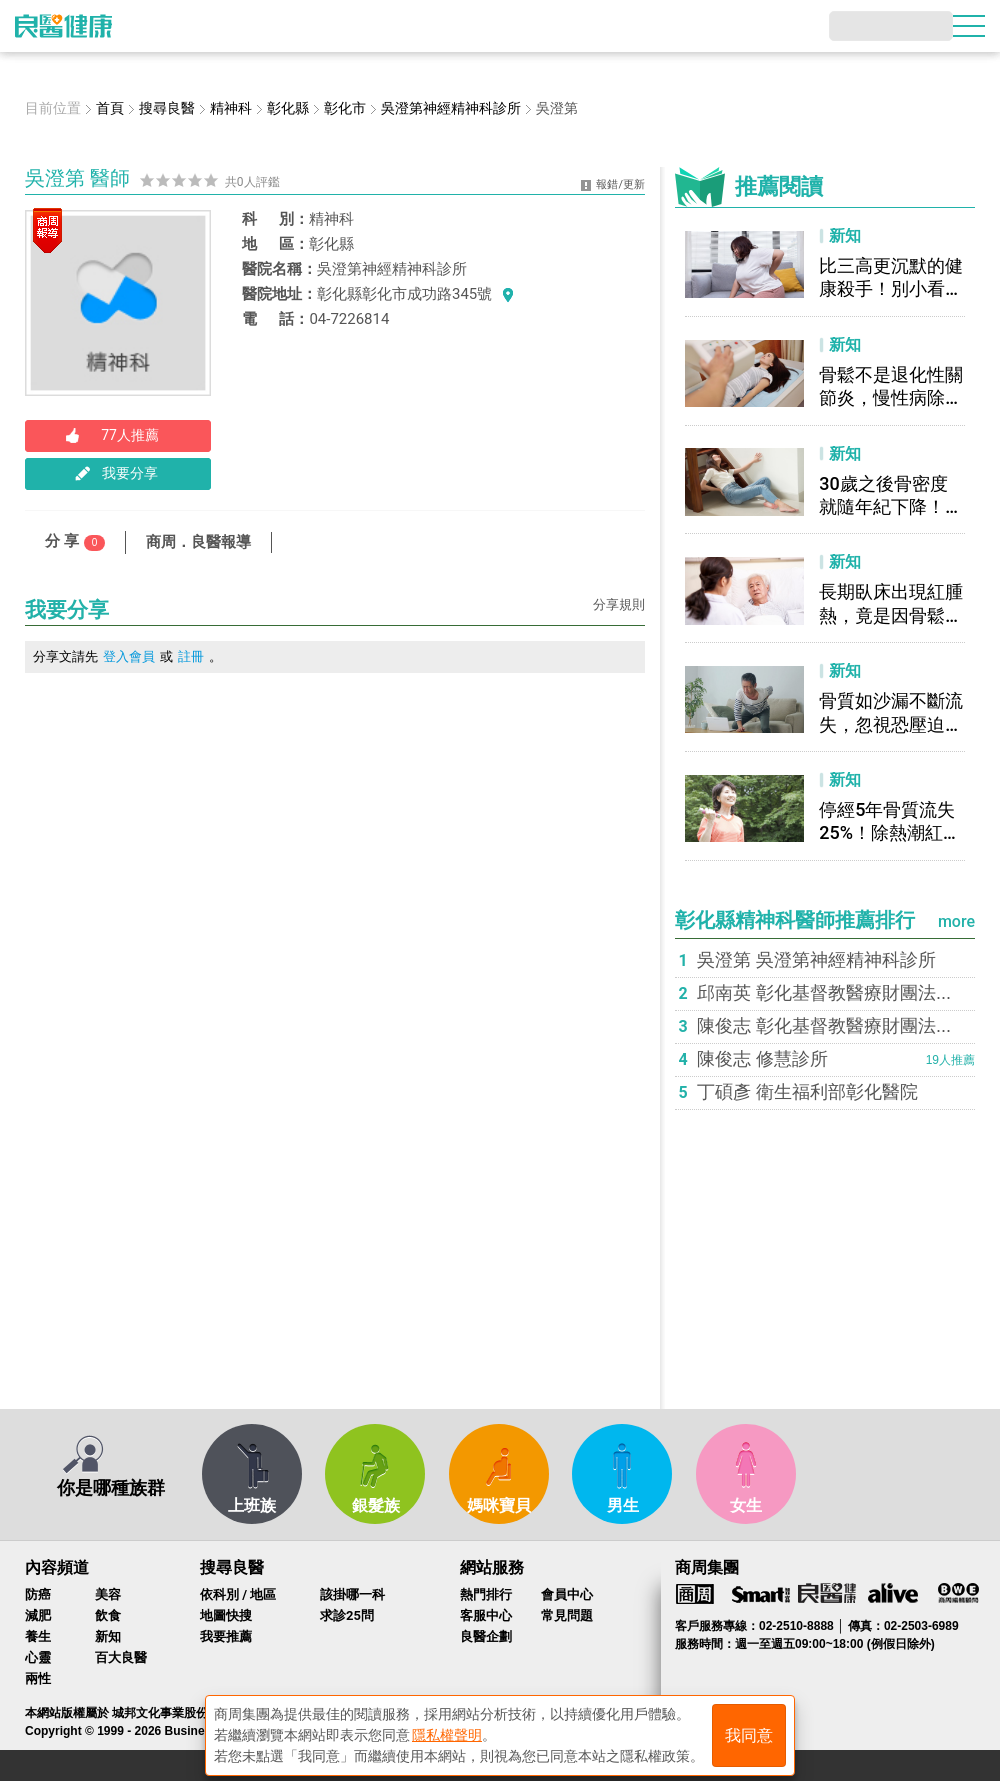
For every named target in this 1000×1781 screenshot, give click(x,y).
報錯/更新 (620, 184)
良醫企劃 (486, 1636)
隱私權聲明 (447, 1732)
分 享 (75, 541)
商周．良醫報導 (198, 542)
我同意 (749, 1732)
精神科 (331, 219)
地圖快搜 (226, 1615)
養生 (38, 1636)
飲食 (108, 1615)
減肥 (38, 1615)
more (956, 921)
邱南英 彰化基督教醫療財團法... (824, 993)
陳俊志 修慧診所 (762, 1059)
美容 (108, 1594)
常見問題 (567, 1615)
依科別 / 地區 (238, 1594)
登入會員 (129, 656)
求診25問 (347, 1615)
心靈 (38, 1657)
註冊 (191, 656)
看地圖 (508, 294)
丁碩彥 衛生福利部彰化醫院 (807, 1092)
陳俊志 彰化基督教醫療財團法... (824, 1026)
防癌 (38, 1594)
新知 (108, 1636)
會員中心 (567, 1594)
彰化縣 (331, 244)
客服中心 (486, 1615)
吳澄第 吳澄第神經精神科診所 (816, 960)
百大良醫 (121, 1657)
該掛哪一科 (352, 1594)
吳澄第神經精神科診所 (392, 269)
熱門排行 (486, 1594)
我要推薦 (226, 1636)
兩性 (38, 1678)
